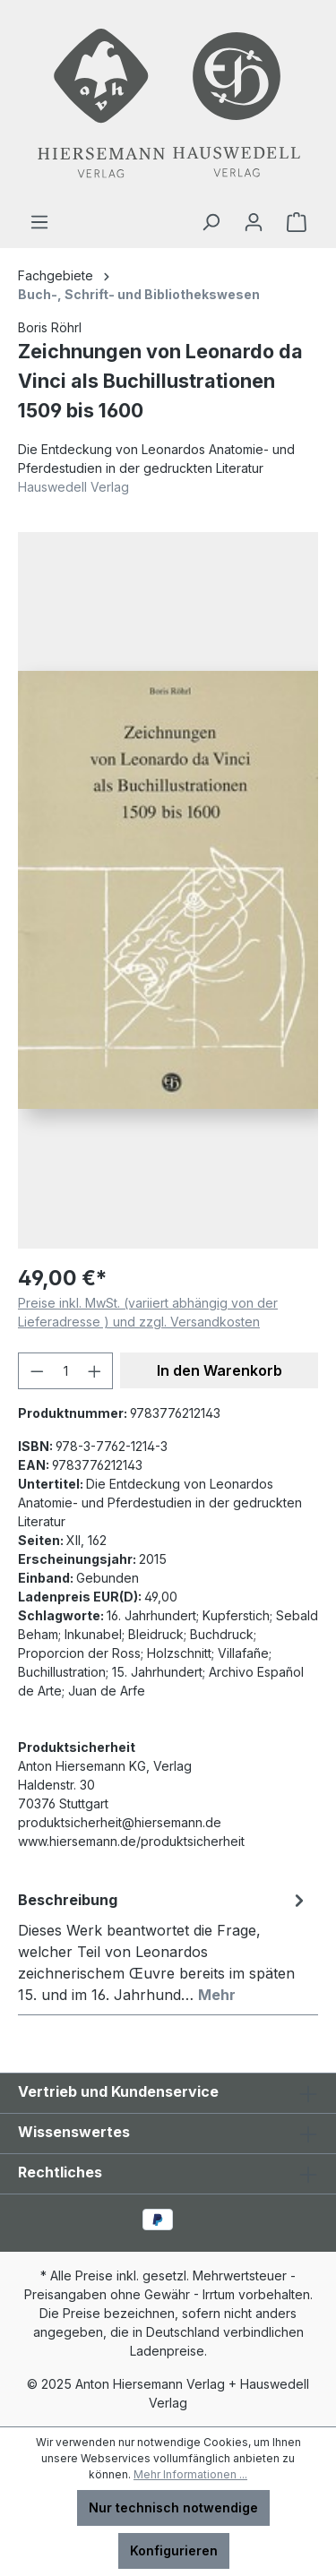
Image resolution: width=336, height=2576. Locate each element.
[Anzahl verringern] (37, 1370)
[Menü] (39, 222)
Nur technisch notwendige (173, 2507)
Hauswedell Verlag (73, 486)
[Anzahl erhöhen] (95, 1370)
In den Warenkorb (219, 1370)
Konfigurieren (174, 2550)
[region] (168, 890)
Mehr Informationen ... (190, 2474)
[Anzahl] (66, 1370)
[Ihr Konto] (253, 222)
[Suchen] (210, 222)
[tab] (163, 1946)
